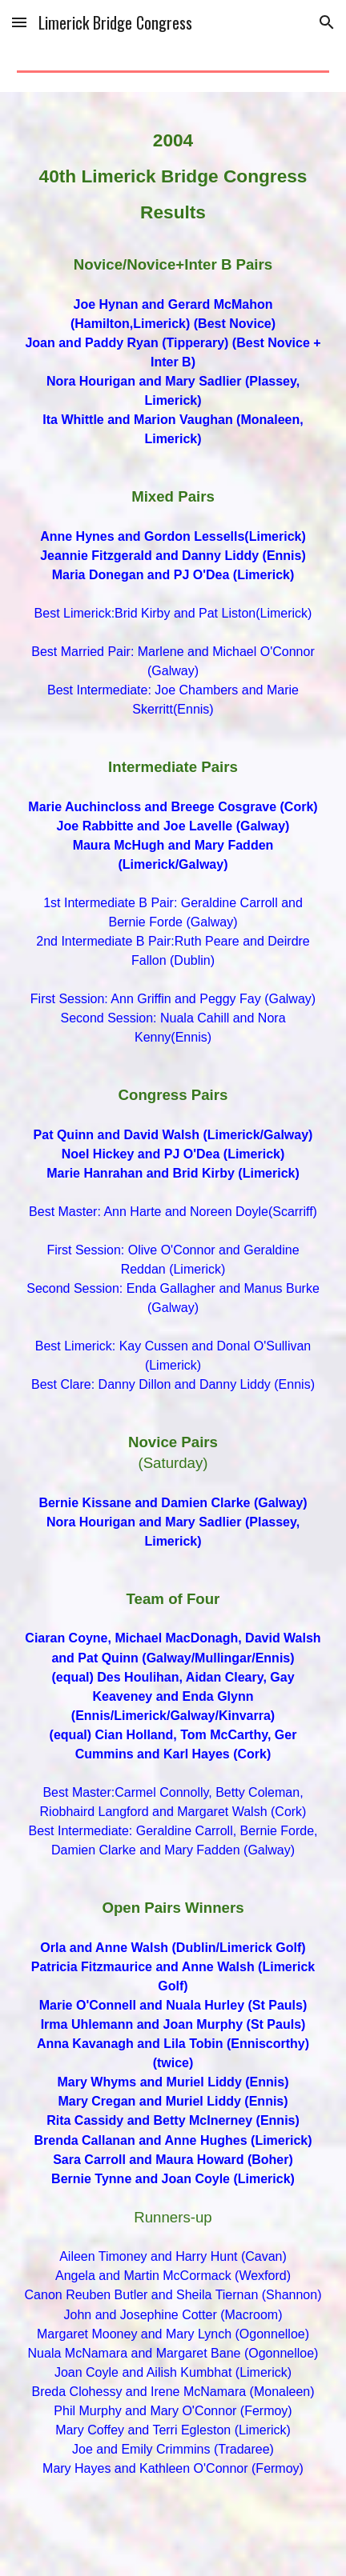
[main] (173, 1334)
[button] (19, 22)
